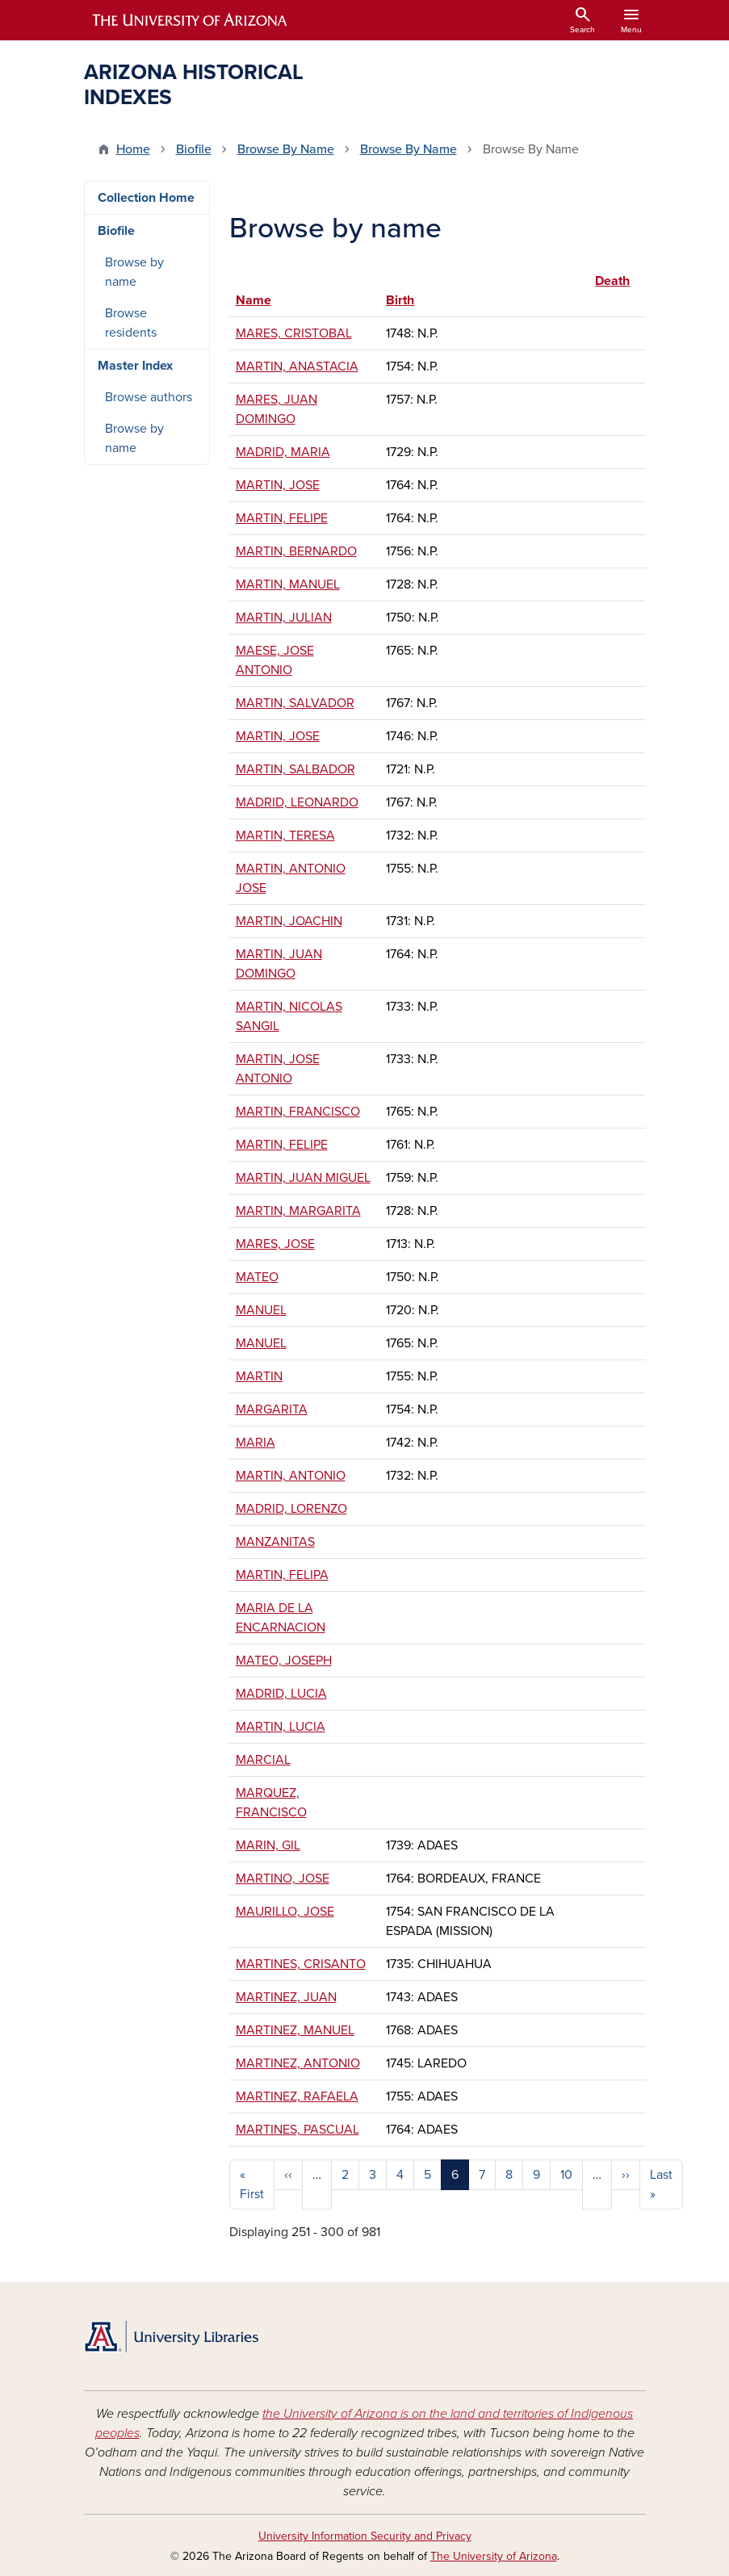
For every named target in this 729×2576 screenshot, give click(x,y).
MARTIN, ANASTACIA (297, 366)
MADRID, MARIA (283, 452)
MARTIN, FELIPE (282, 518)
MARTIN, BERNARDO (296, 551)
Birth (400, 300)
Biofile (194, 149)
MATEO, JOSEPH (284, 1660)
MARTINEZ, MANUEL (295, 2030)
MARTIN (259, 1376)
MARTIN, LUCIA (280, 1727)
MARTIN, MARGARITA (298, 1211)
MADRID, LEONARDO (297, 802)
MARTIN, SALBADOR (295, 769)
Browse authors (148, 397)
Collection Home (146, 198)
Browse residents (131, 323)
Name (253, 300)
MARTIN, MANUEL (288, 584)
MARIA (255, 1443)
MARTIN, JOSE (278, 485)
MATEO (257, 1277)
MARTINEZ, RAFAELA (297, 2096)
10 (566, 2175)
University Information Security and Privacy (364, 2536)
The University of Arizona (493, 2556)
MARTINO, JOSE (282, 1878)
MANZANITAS (275, 1542)
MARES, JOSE (275, 1244)
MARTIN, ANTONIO (291, 1476)
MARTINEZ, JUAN (286, 1997)
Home (133, 149)
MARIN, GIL (268, 1845)
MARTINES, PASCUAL (297, 2130)
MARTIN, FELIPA (282, 1575)
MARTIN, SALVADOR (295, 703)
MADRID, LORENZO (291, 1509)
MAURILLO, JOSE (285, 1912)
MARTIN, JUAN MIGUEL (303, 1178)
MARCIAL (263, 1760)
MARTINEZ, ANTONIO (298, 2063)
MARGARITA (272, 1409)
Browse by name (134, 272)
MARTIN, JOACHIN (289, 921)
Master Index (135, 366)
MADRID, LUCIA (281, 1694)
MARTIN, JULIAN (284, 617)
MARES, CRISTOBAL (294, 333)
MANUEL (261, 1310)
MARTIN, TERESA (285, 835)
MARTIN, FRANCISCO (298, 1112)
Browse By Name (285, 149)
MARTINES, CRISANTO (301, 1964)
